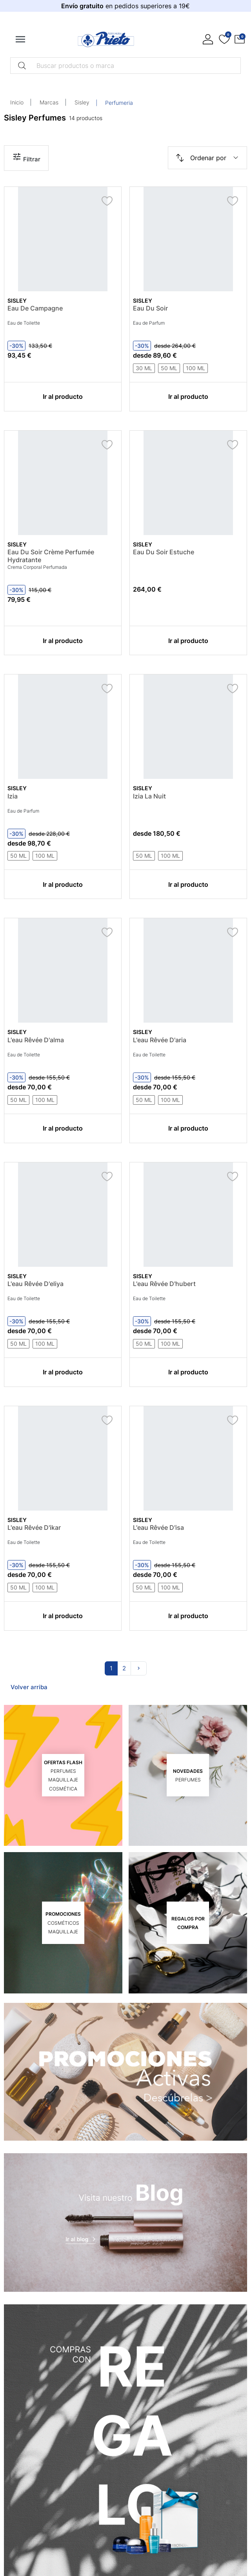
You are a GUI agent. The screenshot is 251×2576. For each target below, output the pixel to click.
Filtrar (26, 157)
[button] (240, 39)
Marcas (49, 102)
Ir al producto (63, 396)
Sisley (82, 102)
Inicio (17, 102)
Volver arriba (29, 1687)
